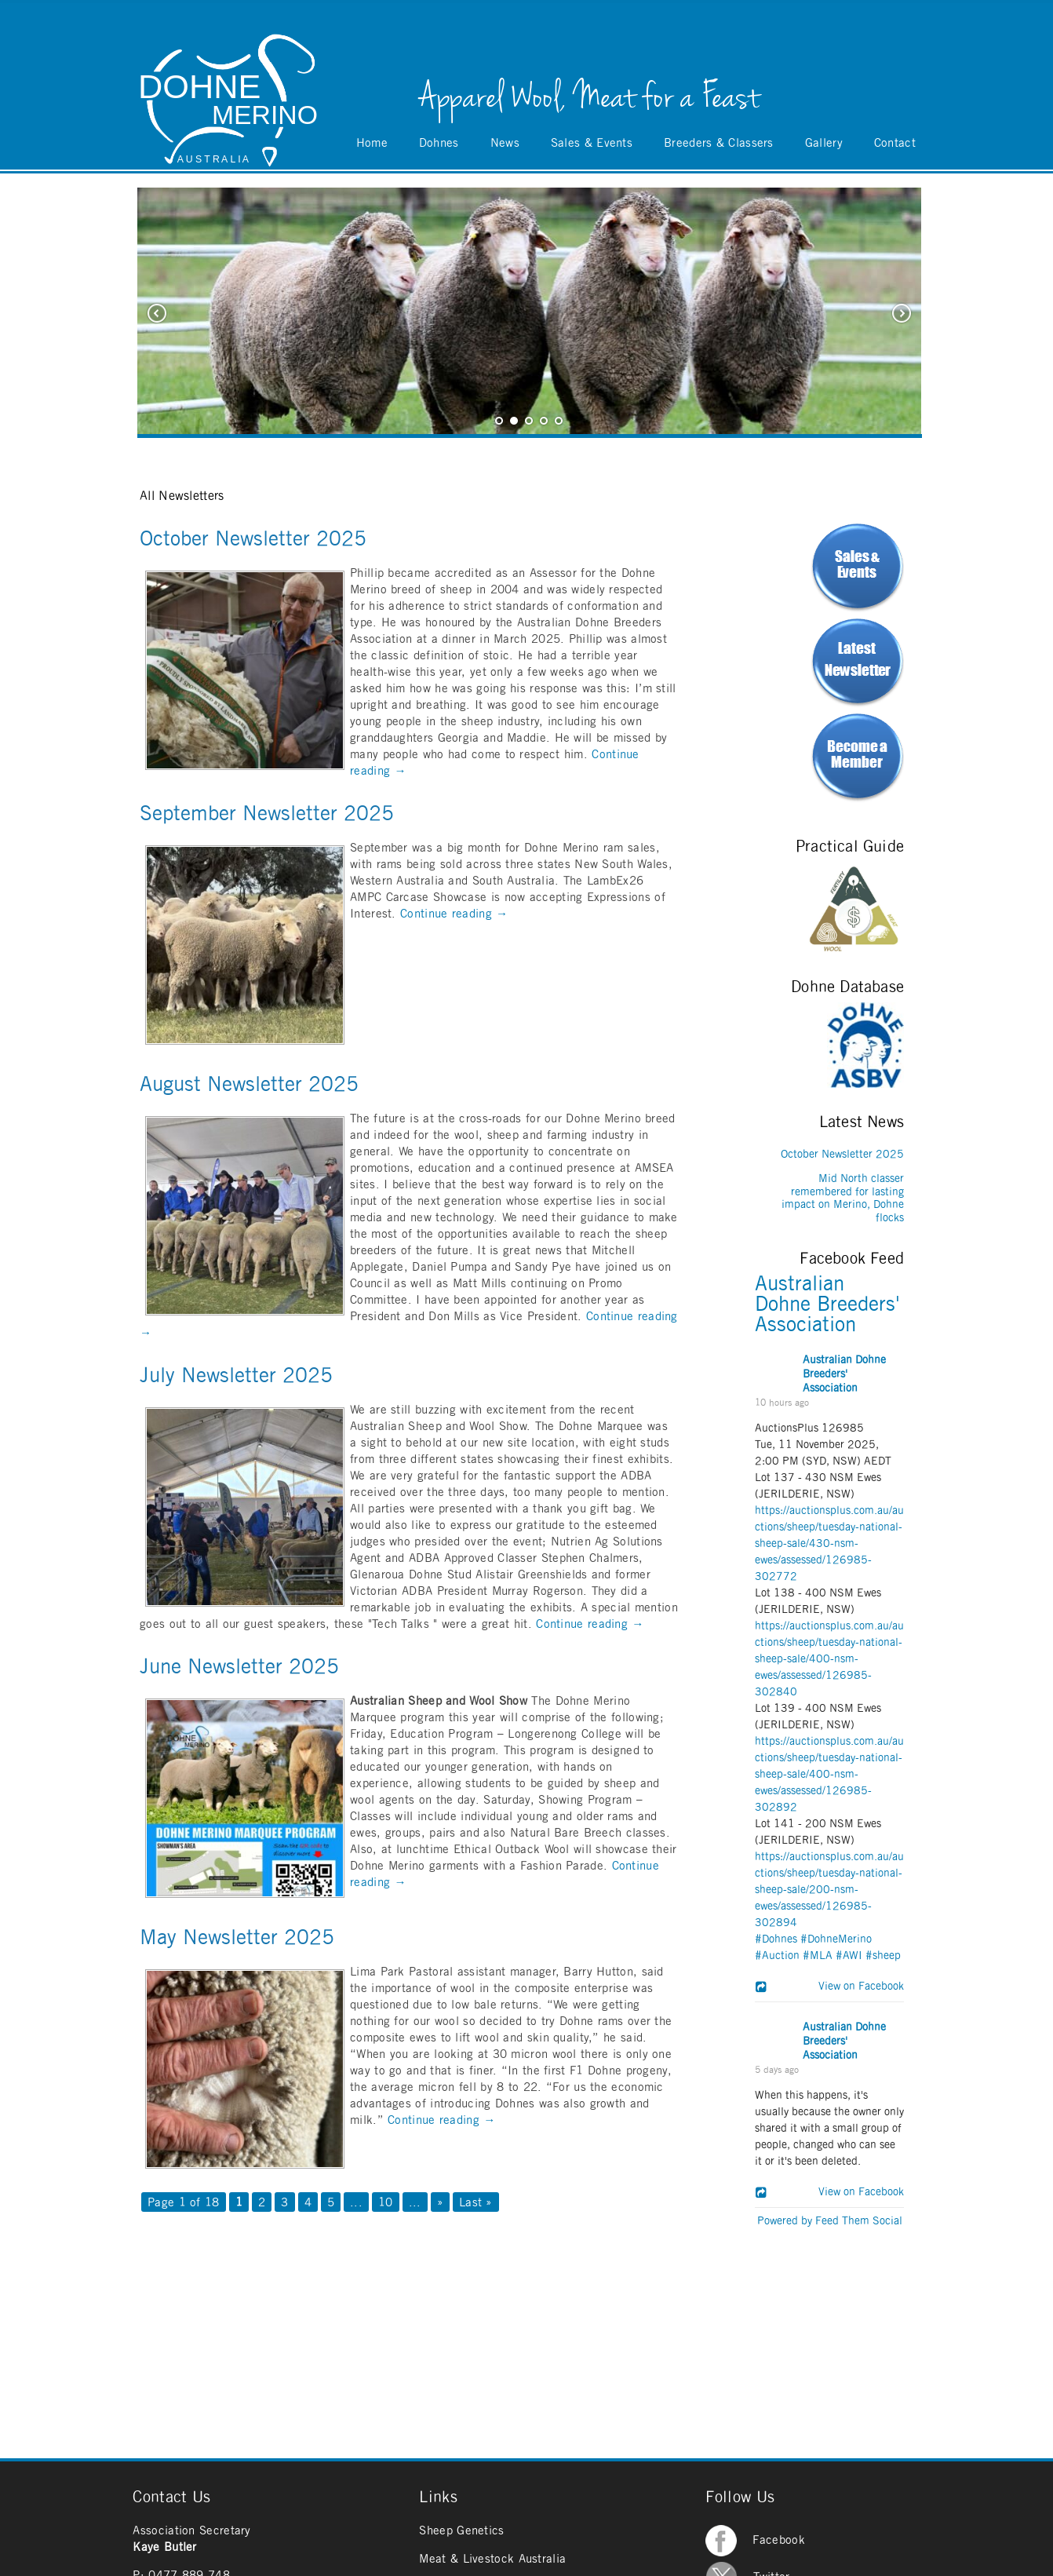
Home (372, 143)
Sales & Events (591, 143)
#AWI (849, 1955)
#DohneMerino (836, 1939)
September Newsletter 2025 (267, 814)
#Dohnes (776, 1939)
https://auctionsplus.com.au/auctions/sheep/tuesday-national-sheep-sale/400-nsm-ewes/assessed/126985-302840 (829, 1659)
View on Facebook (856, 1986)
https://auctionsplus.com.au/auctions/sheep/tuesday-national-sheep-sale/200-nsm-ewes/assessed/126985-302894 (829, 1890)
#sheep (883, 1955)
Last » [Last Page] (476, 2203)
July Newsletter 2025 (236, 1376)
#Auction (777, 1955)
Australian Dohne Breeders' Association (827, 1304)
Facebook (754, 2540)
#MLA (818, 1955)
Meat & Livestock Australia (492, 2559)
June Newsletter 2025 (239, 1667)
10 (385, 2203)
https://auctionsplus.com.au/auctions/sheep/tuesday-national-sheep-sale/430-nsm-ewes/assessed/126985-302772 (829, 1543)
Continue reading (454, 914)
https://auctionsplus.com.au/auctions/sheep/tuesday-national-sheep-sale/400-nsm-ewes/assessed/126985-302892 (829, 1774)
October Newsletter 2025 (253, 539)
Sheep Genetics (461, 2531)
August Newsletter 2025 (249, 1085)
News (504, 143)
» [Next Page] (440, 2203)
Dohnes (439, 143)
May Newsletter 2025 (237, 1938)
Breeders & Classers (719, 143)
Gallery (824, 143)
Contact (895, 143)
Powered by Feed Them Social (829, 2221)
